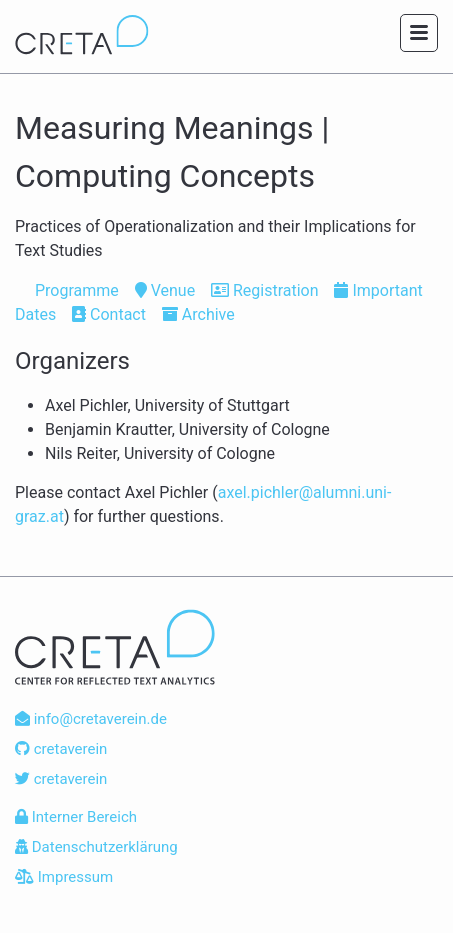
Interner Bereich (76, 817)
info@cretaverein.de (91, 719)
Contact (109, 314)
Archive (198, 314)
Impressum (64, 877)
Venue (165, 290)
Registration (265, 290)
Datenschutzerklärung (96, 847)
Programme (67, 290)
